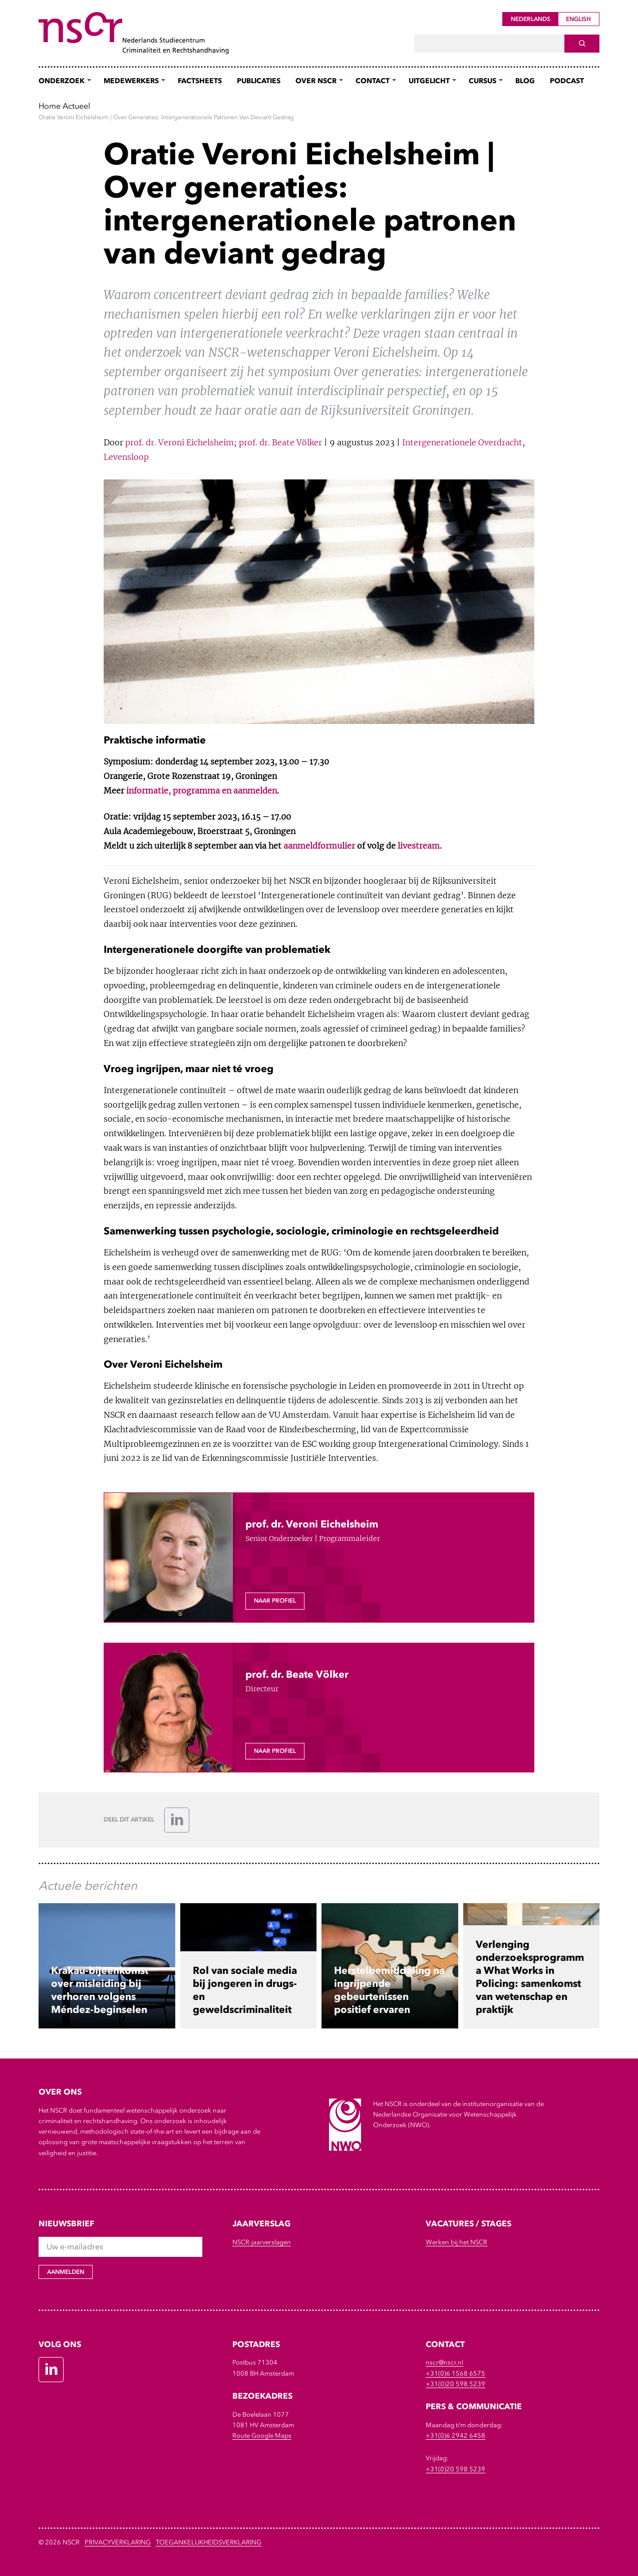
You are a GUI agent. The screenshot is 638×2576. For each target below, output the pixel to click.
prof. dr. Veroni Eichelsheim (179, 442)
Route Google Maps (261, 2435)
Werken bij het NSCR (456, 2242)
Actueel (76, 106)
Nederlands (530, 19)
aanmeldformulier (319, 846)
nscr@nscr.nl (444, 2362)
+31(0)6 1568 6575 (455, 2373)
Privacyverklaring (118, 2542)
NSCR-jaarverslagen (261, 2242)
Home (50, 106)
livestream (419, 846)
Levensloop (126, 457)
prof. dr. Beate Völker (280, 442)
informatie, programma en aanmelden (201, 791)
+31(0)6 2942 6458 (455, 2435)
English (578, 19)
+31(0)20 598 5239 (455, 2384)
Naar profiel (275, 1600)
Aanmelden (65, 2271)
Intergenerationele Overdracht (462, 442)
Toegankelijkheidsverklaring (208, 2542)
